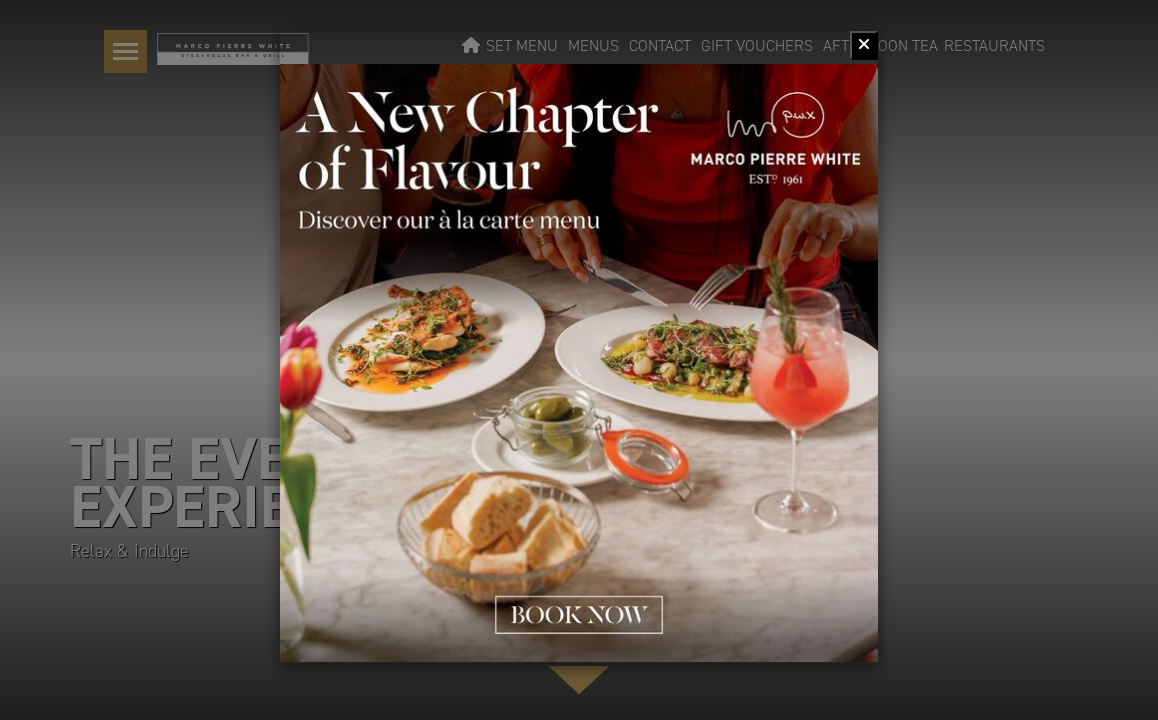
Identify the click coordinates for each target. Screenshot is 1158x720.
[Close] (864, 45)
